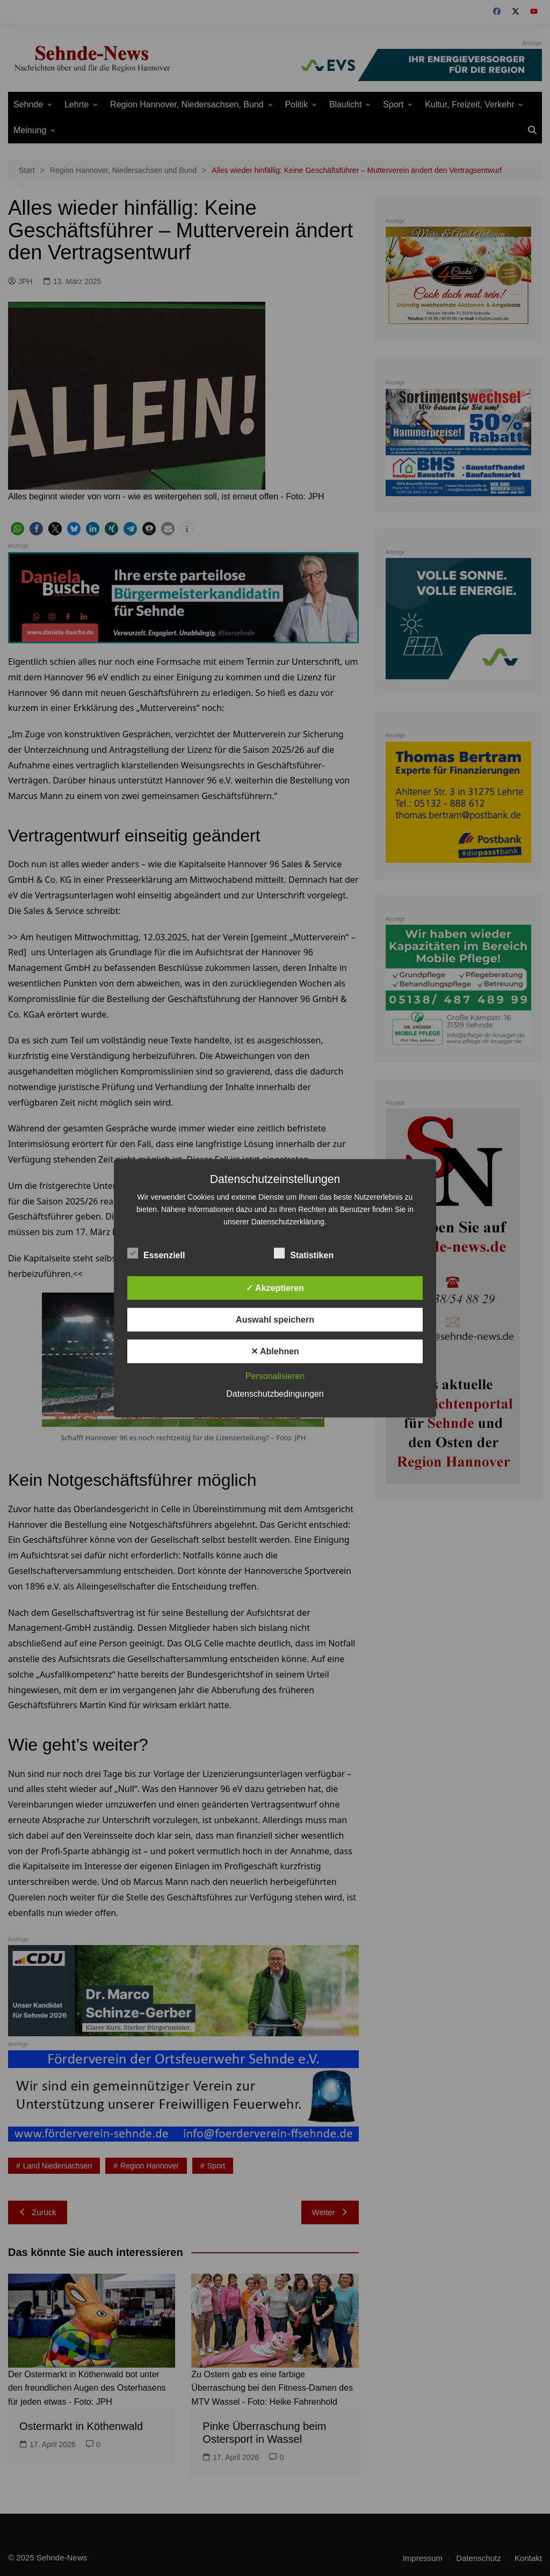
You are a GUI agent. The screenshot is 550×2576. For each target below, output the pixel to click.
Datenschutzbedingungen (274, 1393)
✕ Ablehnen (275, 1350)
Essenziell (156, 1252)
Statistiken (304, 1252)
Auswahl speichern (275, 1319)
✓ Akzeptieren (275, 1287)
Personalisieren (275, 1375)
